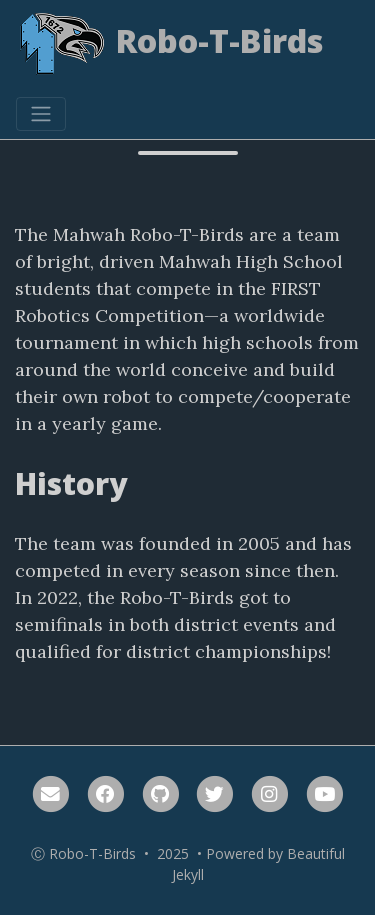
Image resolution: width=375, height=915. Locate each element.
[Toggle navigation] (41, 114)
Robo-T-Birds (170, 44)
